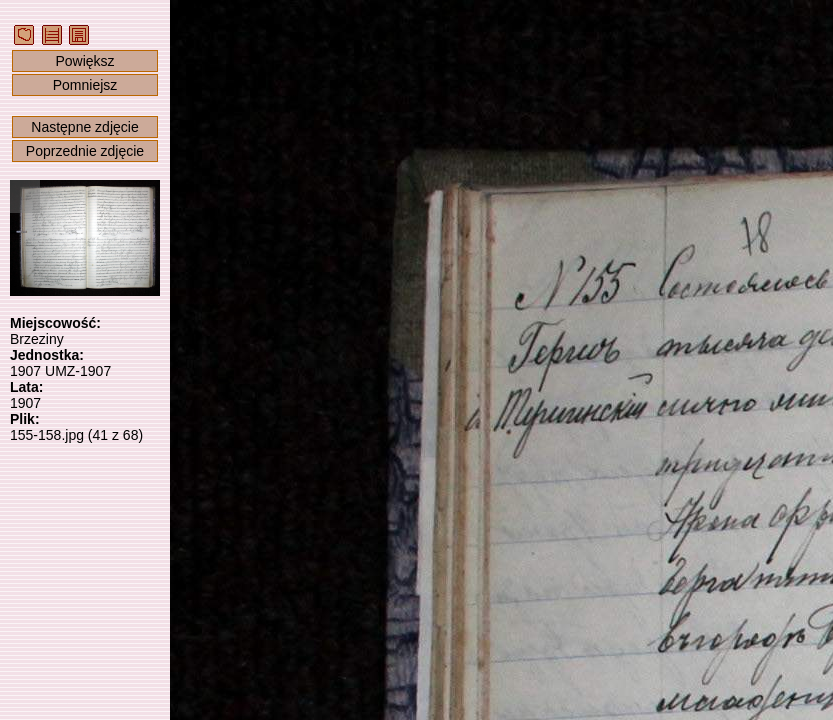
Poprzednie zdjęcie (85, 151)
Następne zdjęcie (84, 127)
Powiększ (84, 61)
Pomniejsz (85, 85)
